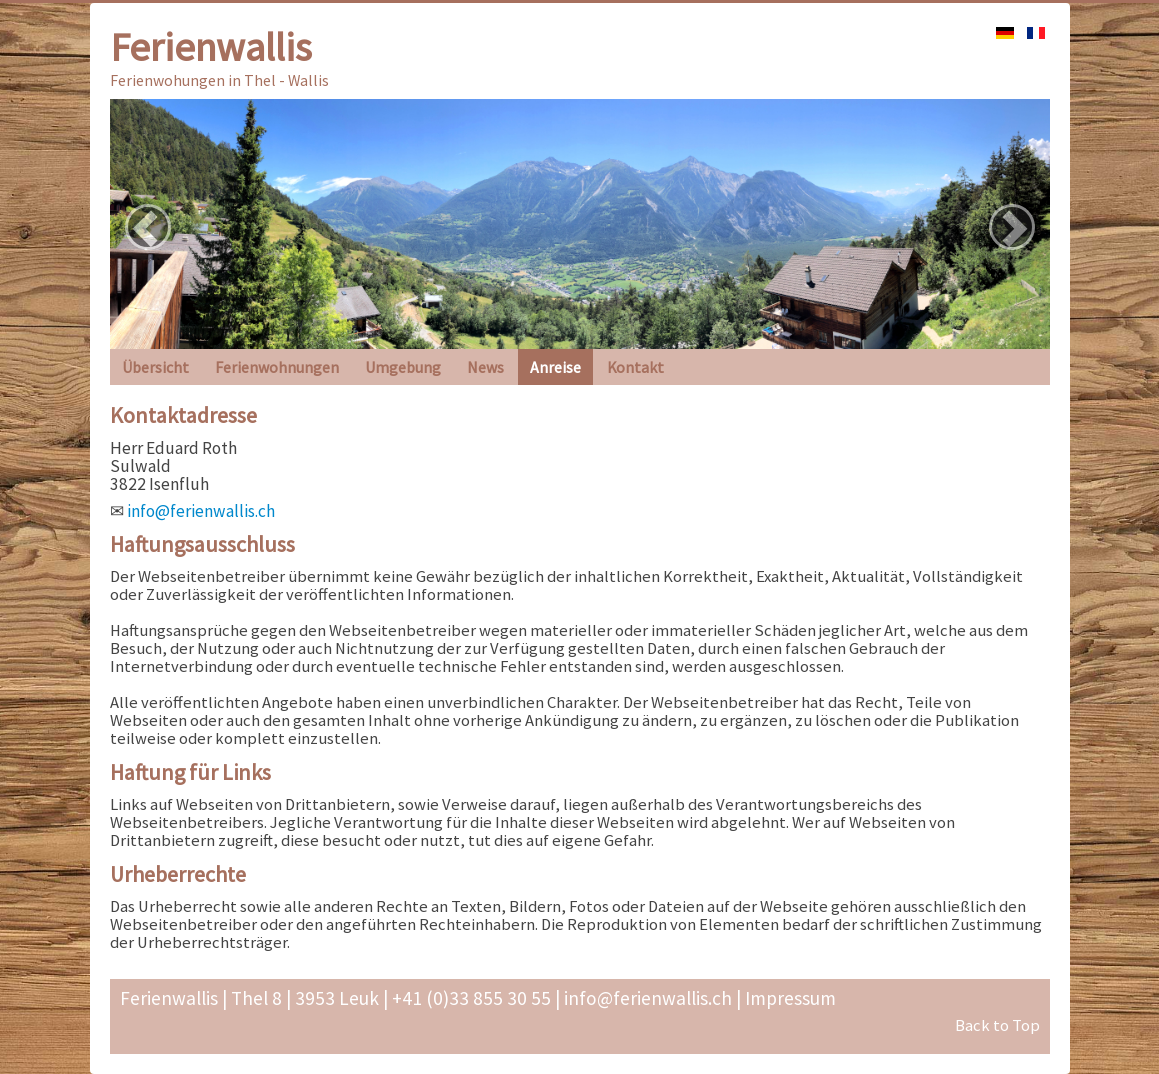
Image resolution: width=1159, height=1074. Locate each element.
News (485, 367)
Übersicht (155, 367)
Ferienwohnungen (277, 367)
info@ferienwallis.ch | (650, 998)
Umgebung (403, 367)
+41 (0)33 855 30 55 (469, 998)
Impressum (790, 998)
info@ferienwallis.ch (201, 511)
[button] (148, 227)
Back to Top (997, 1025)
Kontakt (635, 367)
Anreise (555, 367)
